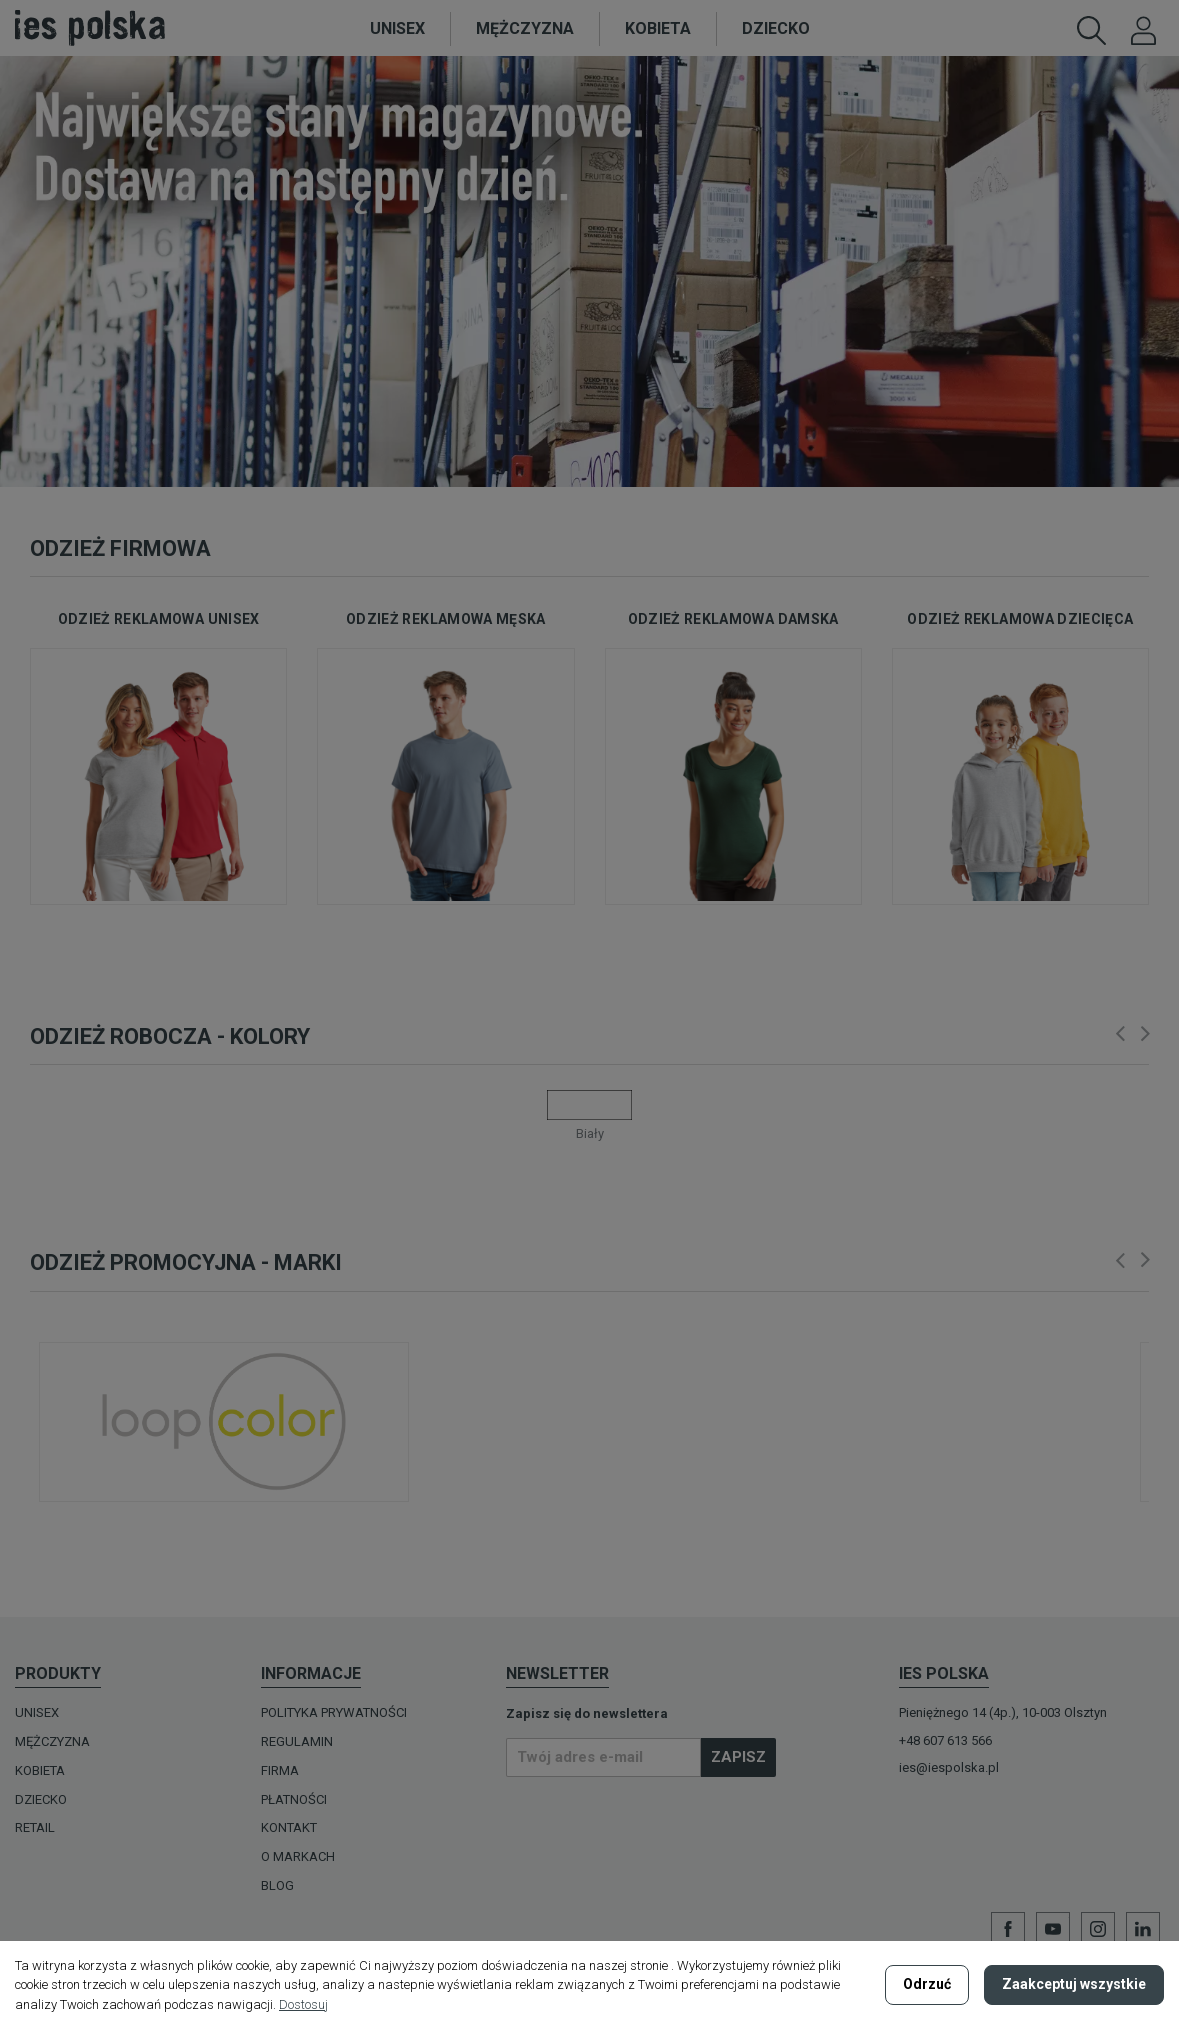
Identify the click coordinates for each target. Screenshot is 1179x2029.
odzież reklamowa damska (733, 619)
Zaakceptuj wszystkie (1074, 1984)
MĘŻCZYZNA (52, 1741)
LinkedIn (1143, 1929)
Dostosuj (303, 2004)
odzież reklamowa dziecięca (1020, 619)
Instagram (1098, 1929)
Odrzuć (927, 1984)
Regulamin (297, 1741)
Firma (280, 1770)
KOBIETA (40, 1770)
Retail (35, 1827)
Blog (277, 1885)
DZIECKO (41, 1799)
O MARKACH (298, 1856)
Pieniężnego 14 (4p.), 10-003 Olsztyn (1003, 1712)
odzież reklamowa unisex (159, 619)
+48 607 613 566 (945, 1740)
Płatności (294, 1799)
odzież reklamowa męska (446, 619)
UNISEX (37, 1712)
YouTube (1053, 1929)
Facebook (1008, 1929)
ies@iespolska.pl (949, 1767)
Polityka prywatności (334, 1712)
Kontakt (289, 1827)
